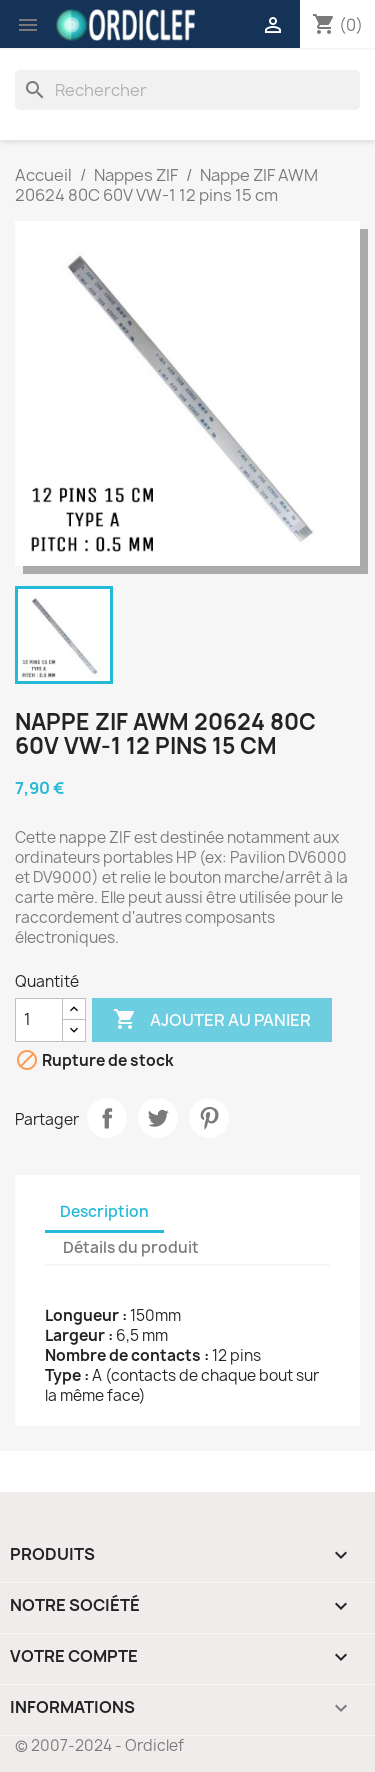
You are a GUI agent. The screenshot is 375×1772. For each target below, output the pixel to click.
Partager (107, 1118)
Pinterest (209, 1118)
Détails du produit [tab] (131, 1247)
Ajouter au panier (212, 1020)
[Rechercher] (187, 90)
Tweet (158, 1118)
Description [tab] (104, 1211)
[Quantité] (39, 1020)
